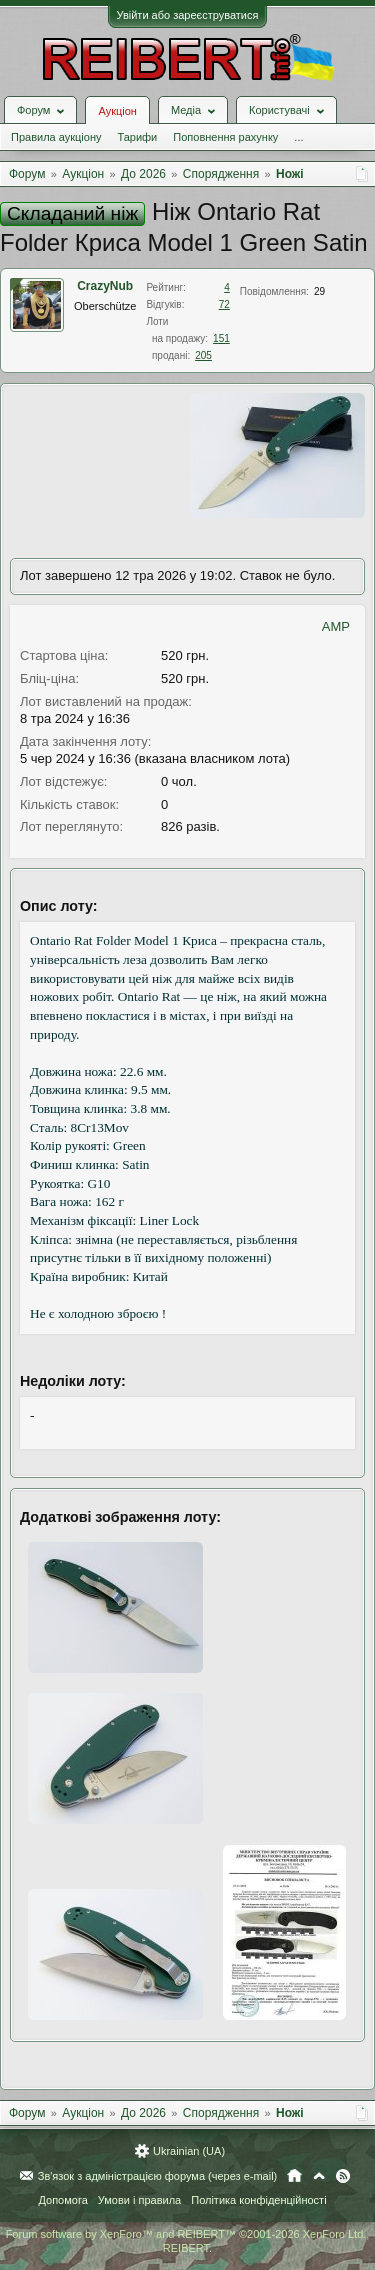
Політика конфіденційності (258, 2200)
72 (224, 304)
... (298, 137)
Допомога (62, 2200)
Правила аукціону (56, 137)
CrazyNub (105, 286)
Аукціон (117, 111)
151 (221, 338)
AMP (336, 626)
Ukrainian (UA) (189, 2151)
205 (203, 355)
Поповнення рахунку (225, 137)
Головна (294, 2176)
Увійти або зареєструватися (188, 15)
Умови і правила (139, 2200)
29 (319, 291)
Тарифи (137, 137)
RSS (343, 2176)
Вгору (319, 2176)
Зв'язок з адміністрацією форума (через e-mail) (158, 2176)
